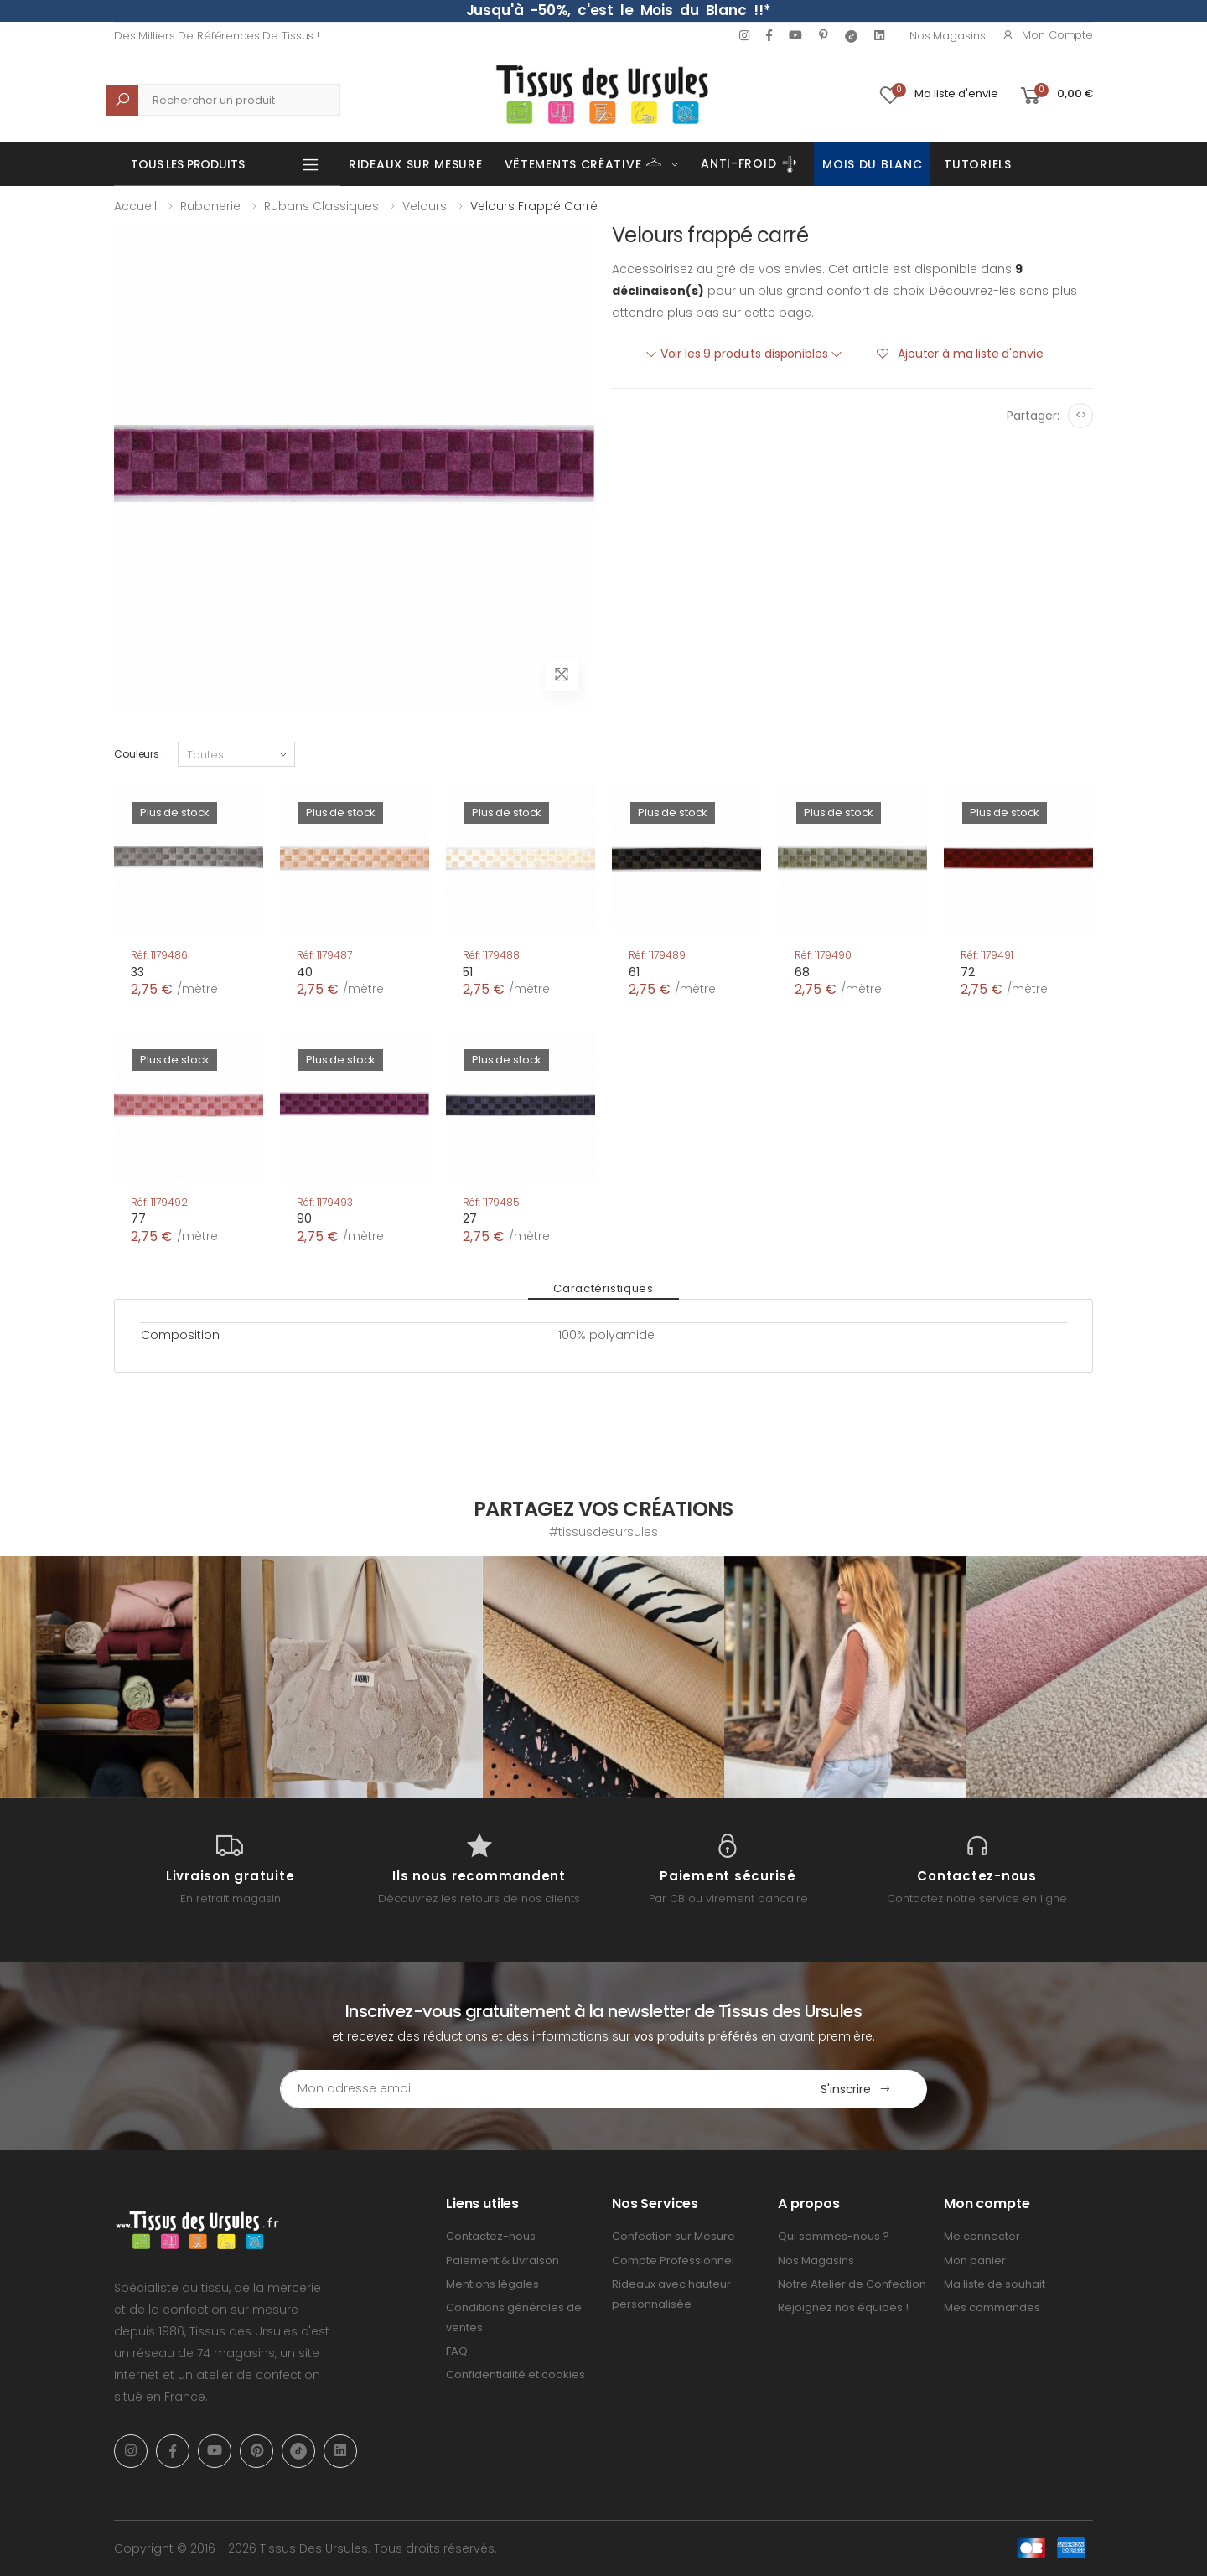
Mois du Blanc (872, 164)
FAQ (457, 2351)
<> (1080, 415)
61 (634, 972)
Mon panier (975, 2260)
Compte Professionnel (673, 2260)
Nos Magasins (947, 36)
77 (138, 1218)
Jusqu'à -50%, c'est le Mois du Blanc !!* (618, 10)
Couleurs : (139, 754)
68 (802, 972)
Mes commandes (992, 2307)
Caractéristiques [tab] (603, 1288)
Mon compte (1047, 35)
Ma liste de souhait (994, 2284)
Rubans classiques (321, 206)
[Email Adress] (532, 2089)
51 (468, 972)
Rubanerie (210, 206)
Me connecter (982, 2236)
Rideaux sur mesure (416, 164)
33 (137, 972)
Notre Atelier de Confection (852, 2284)
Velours (424, 206)
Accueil (135, 206)
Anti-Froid (750, 164)
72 (968, 972)
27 (470, 1218)
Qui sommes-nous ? (833, 2236)
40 (305, 972)
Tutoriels (977, 164)
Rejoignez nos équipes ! (843, 2307)
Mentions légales (492, 2284)
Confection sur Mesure (673, 2236)
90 (304, 1218)
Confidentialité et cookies (515, 2374)
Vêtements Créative (584, 162)
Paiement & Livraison (502, 2260)
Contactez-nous (491, 2236)
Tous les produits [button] (188, 164)
